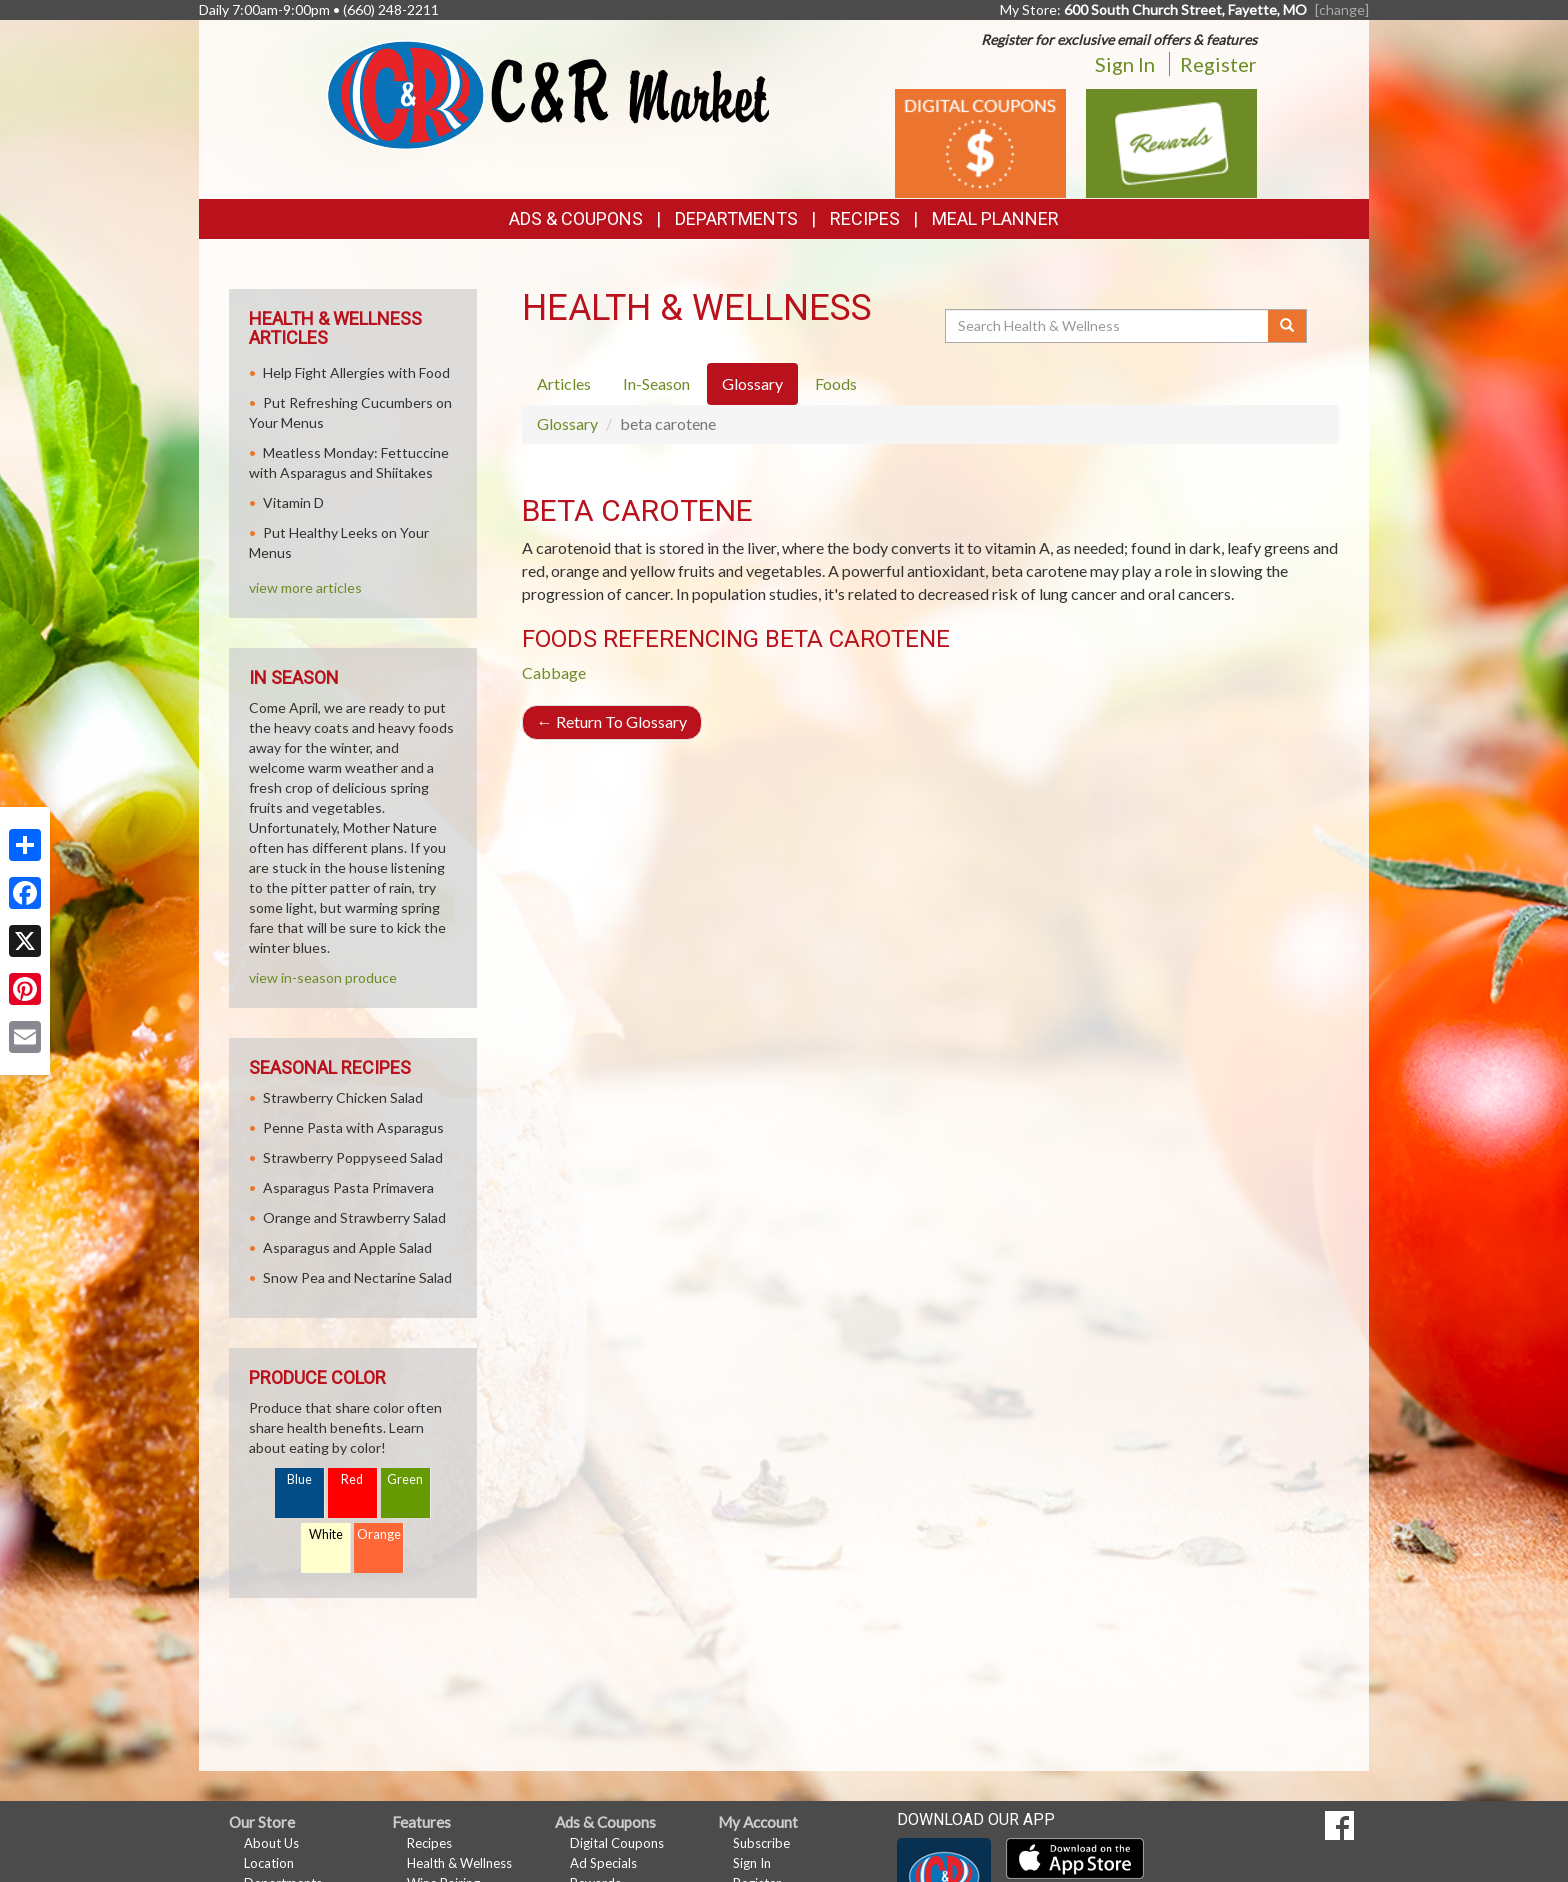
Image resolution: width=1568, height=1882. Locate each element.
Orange (379, 1534)
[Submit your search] (1287, 326)
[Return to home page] (548, 93)
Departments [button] (736, 218)
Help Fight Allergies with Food (356, 372)
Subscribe (761, 1843)
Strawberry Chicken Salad (343, 1097)
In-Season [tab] (656, 383)
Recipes (865, 218)
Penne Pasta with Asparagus (353, 1127)
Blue (299, 1479)
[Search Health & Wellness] (1108, 326)
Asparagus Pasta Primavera (348, 1187)
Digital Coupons (617, 1843)
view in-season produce (323, 977)
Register (1218, 64)
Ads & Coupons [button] (576, 218)
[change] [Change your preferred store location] (1342, 9)
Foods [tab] (836, 383)
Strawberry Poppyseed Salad (353, 1157)
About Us (271, 1843)
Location (269, 1863)
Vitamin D (293, 502)
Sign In (1125, 64)
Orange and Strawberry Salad (354, 1217)
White (326, 1534)
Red (352, 1479)
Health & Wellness (459, 1863)
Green (405, 1479)
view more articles (305, 587)
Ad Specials (603, 1863)
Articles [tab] (564, 383)
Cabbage (554, 672)
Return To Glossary (612, 721)
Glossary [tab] (752, 383)
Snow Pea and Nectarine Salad (357, 1277)
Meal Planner (995, 218)
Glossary (567, 423)
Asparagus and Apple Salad (347, 1247)
